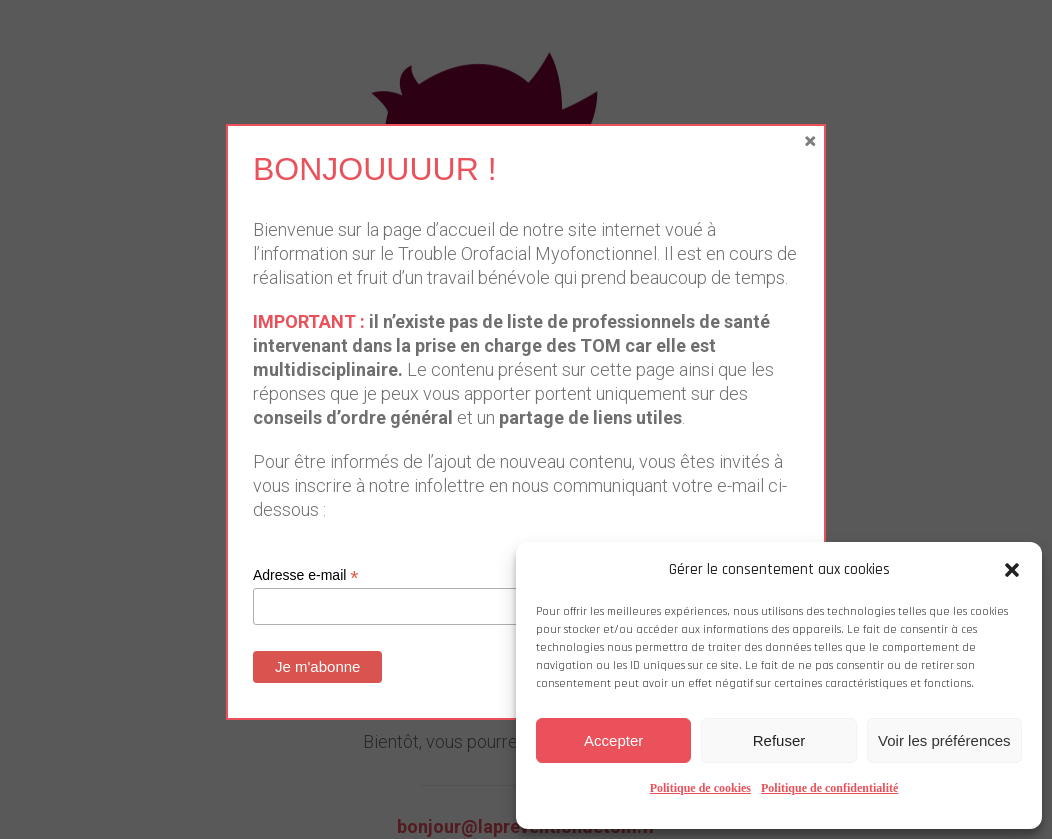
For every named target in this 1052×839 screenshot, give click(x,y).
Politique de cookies (700, 788)
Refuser (779, 740)
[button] (1012, 570)
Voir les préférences (944, 740)
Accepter (613, 740)
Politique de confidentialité (829, 788)
